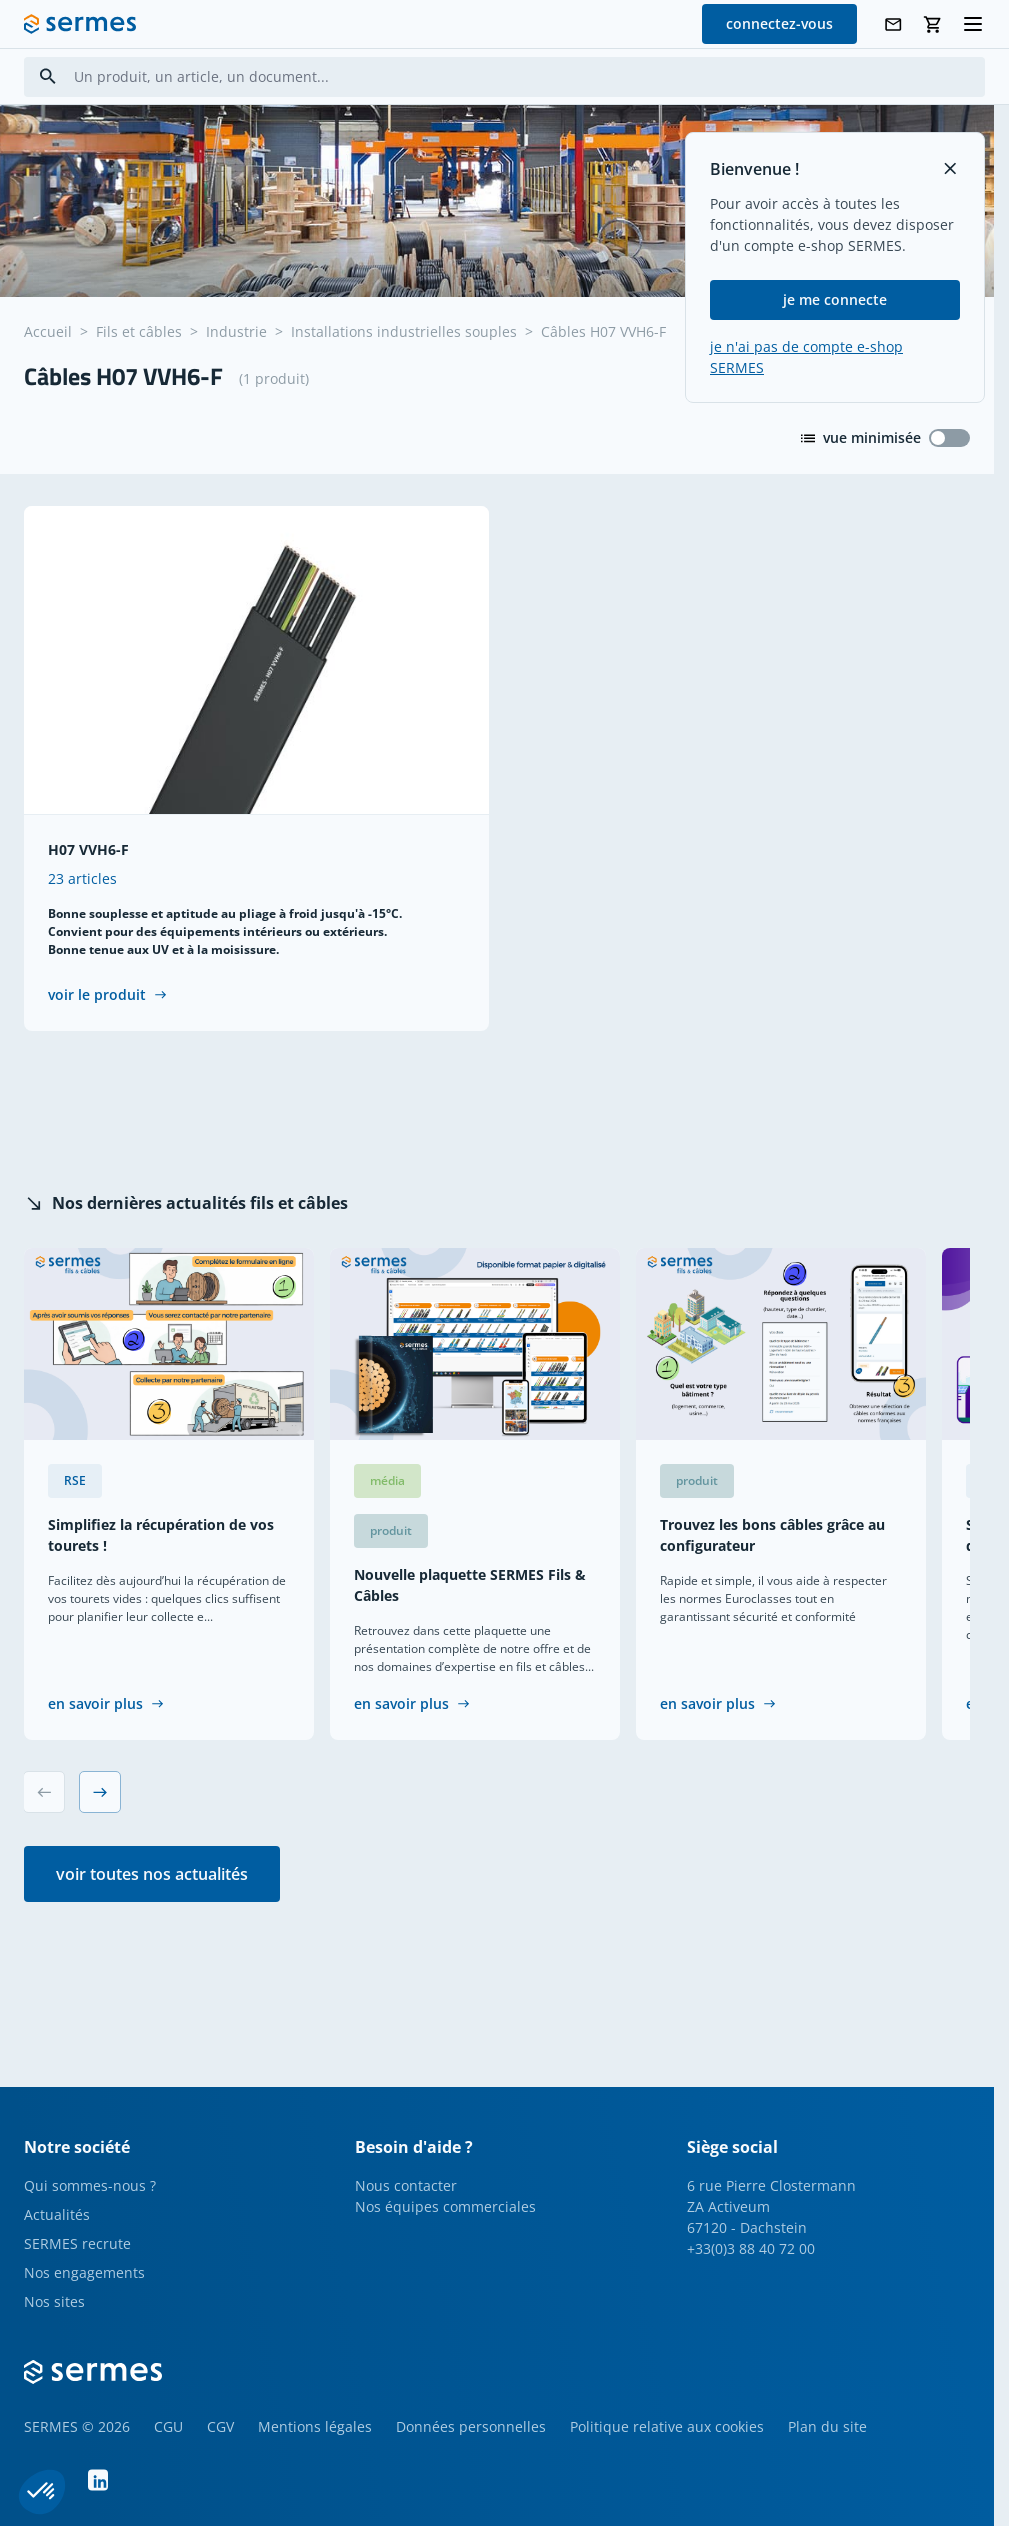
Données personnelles (471, 2426)
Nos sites (54, 2301)
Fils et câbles (139, 331)
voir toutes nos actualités (152, 1874)
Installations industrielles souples (404, 331)
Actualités (57, 2214)
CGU (168, 2426)
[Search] (48, 76)
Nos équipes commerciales (445, 2206)
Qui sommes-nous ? (90, 2185)
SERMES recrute (77, 2243)
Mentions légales (315, 2426)
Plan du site (827, 2426)
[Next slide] (100, 1792)
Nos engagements (84, 2272)
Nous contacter (406, 2185)
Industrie (236, 331)
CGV (220, 2426)
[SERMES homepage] (80, 24)
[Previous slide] (44, 1792)
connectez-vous (779, 23)
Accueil (48, 331)
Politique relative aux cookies (667, 2426)
